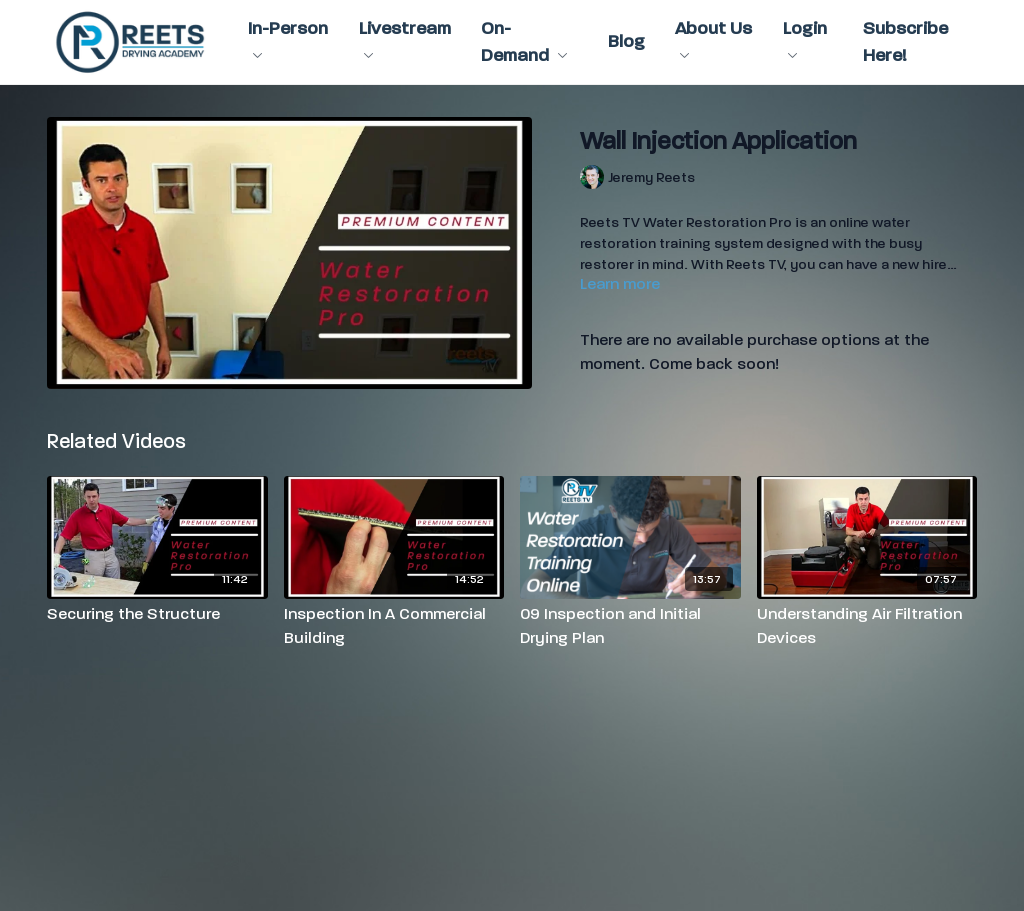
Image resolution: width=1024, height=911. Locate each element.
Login (805, 38)
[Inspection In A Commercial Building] (394, 626)
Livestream (405, 38)
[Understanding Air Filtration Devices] (867, 626)
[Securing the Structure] (157, 614)
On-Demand (524, 42)
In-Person (288, 38)
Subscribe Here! (905, 42)
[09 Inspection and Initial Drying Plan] (630, 626)
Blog (626, 41)
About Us (713, 38)
